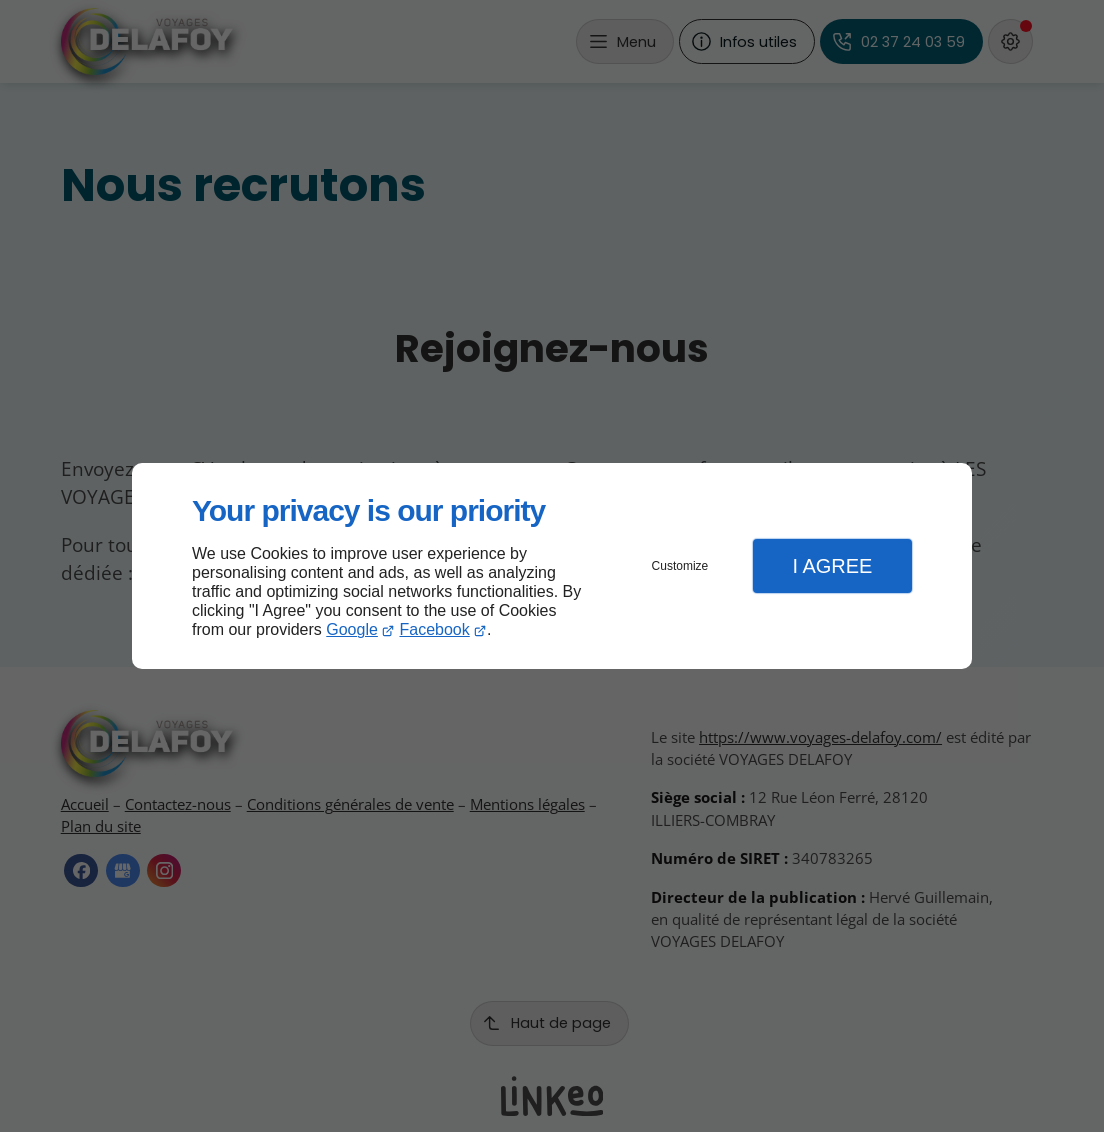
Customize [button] (680, 566)
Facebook (435, 629)
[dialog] (552, 566)
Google (352, 629)
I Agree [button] (832, 566)
